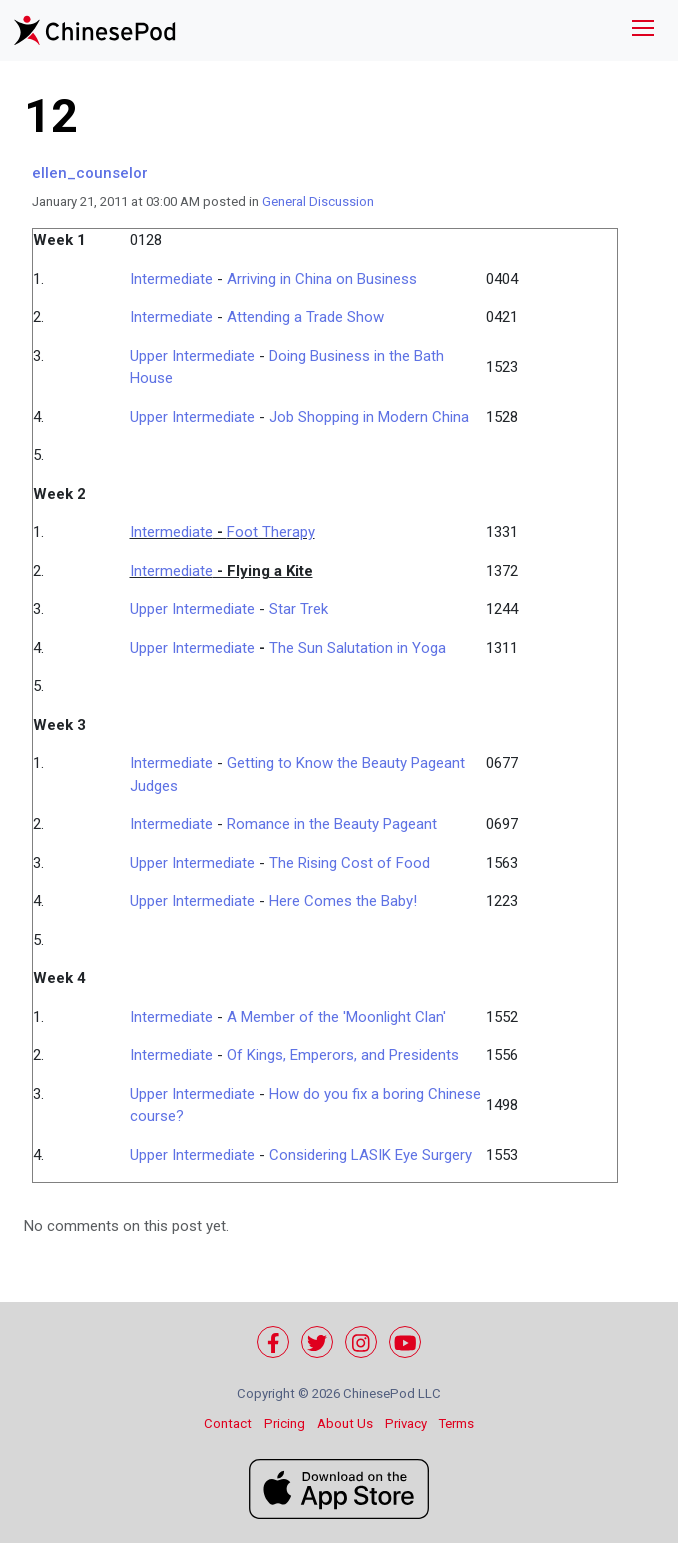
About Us (345, 1423)
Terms (456, 1423)
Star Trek (298, 609)
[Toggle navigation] (643, 30)
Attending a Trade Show (305, 317)
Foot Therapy (271, 532)
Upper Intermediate (192, 356)
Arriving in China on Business (322, 279)
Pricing (284, 1423)
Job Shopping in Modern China (369, 417)
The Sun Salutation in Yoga (357, 648)
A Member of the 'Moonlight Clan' (336, 1017)
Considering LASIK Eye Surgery (370, 1155)
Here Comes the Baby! (343, 901)
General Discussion (318, 201)
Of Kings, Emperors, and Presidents (343, 1055)
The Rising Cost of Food (349, 863)
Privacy (406, 1423)
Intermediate (171, 279)
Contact (228, 1423)
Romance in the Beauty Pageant (332, 824)
